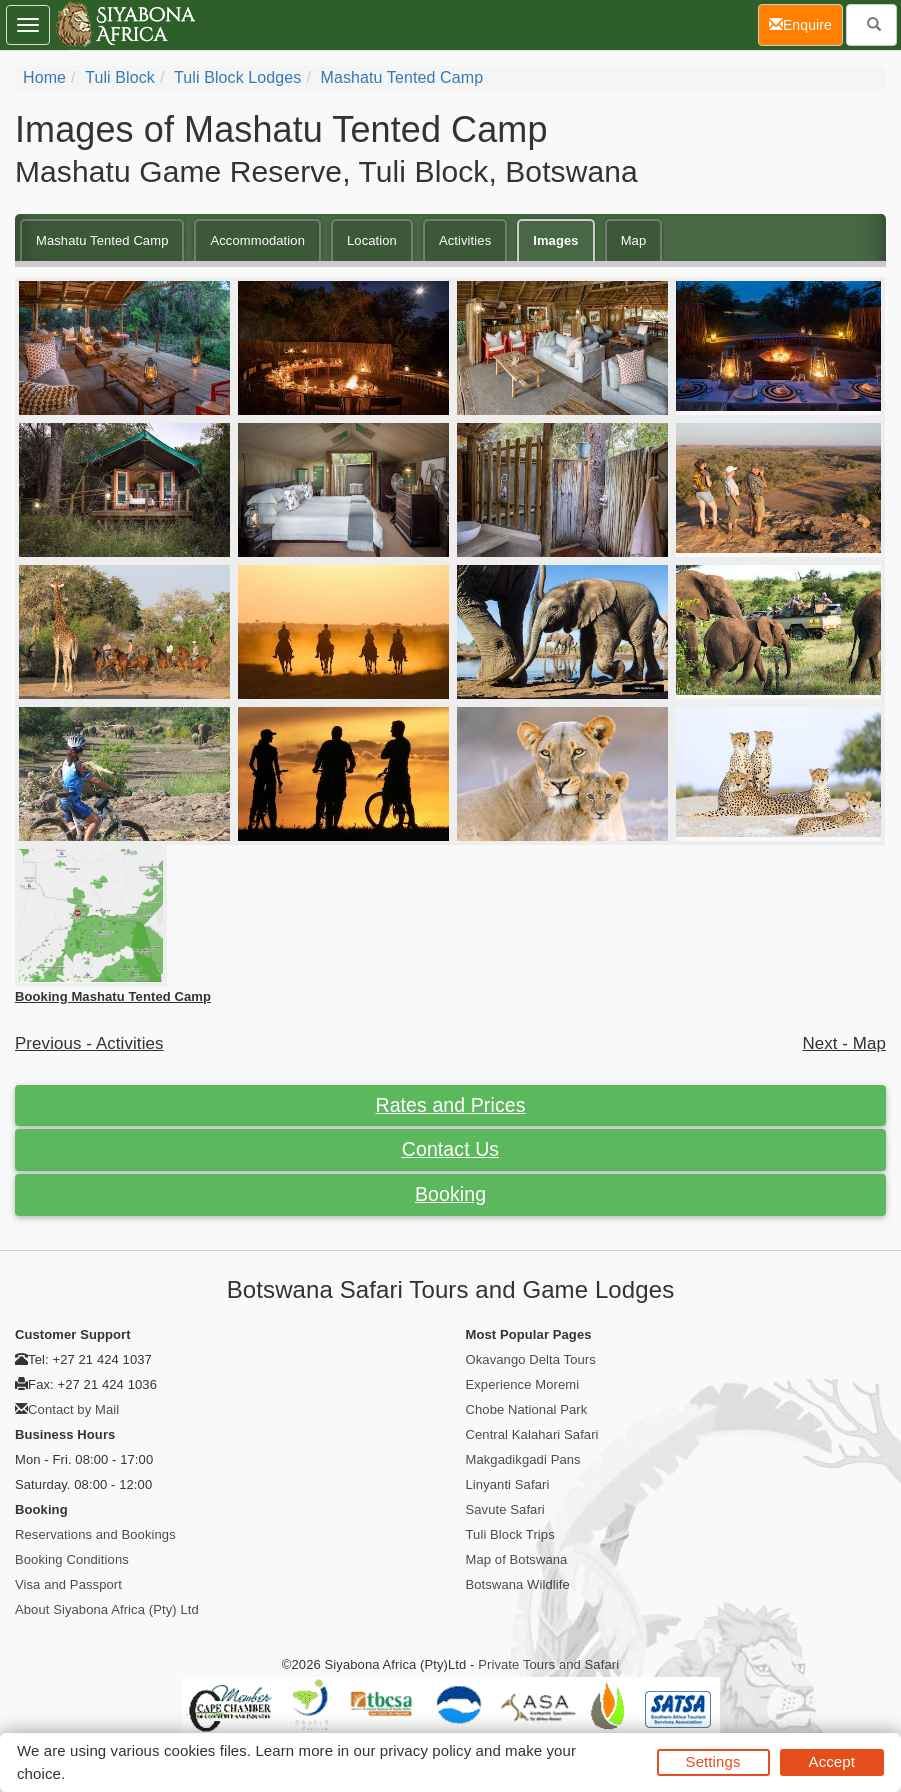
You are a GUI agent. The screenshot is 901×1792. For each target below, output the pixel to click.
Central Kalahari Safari (532, 1434)
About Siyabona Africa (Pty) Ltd (107, 1609)
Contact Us (450, 1149)
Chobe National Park (527, 1409)
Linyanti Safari (508, 1484)
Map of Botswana (517, 1559)
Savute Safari (505, 1509)
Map (634, 240)
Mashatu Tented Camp (402, 77)
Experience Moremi (523, 1384)
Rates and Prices (450, 1105)
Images (555, 240)
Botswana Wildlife (518, 1584)
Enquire (806, 23)
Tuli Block (120, 77)
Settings (713, 1761)
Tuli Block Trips (510, 1534)
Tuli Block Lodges (237, 77)
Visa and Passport (68, 1584)
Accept (832, 1761)
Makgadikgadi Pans (523, 1459)
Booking (450, 1194)
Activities (465, 240)
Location (372, 240)
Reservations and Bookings (95, 1534)
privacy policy (425, 1750)
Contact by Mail (73, 1409)
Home (44, 77)
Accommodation (257, 240)
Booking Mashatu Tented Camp (113, 996)
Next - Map (844, 1043)
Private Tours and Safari (548, 1664)
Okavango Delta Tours (531, 1359)
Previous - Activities (89, 1043)
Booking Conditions (72, 1559)
